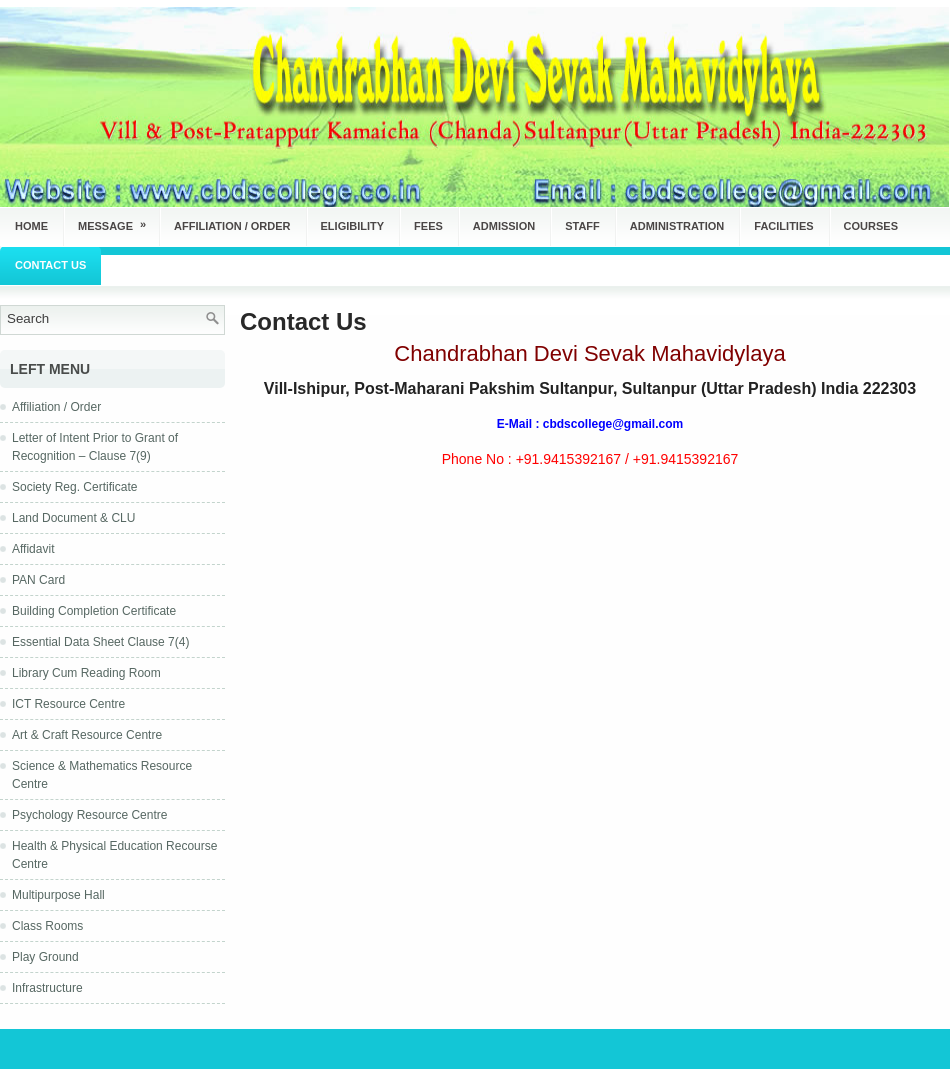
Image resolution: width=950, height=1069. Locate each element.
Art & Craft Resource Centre (87, 735)
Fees (428, 226)
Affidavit (33, 549)
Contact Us (50, 265)
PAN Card (38, 580)
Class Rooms (47, 926)
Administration (677, 226)
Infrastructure (47, 988)
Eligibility (353, 226)
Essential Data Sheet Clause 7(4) (100, 642)
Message (118, 219)
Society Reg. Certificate (74, 487)
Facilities (783, 226)
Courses (871, 226)
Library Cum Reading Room (86, 673)
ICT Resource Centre (68, 704)
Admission (504, 226)
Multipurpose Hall (58, 895)
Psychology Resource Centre (89, 815)
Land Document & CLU (73, 518)
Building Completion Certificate (94, 611)
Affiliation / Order (232, 226)
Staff (582, 226)
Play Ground (45, 957)
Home (31, 226)
